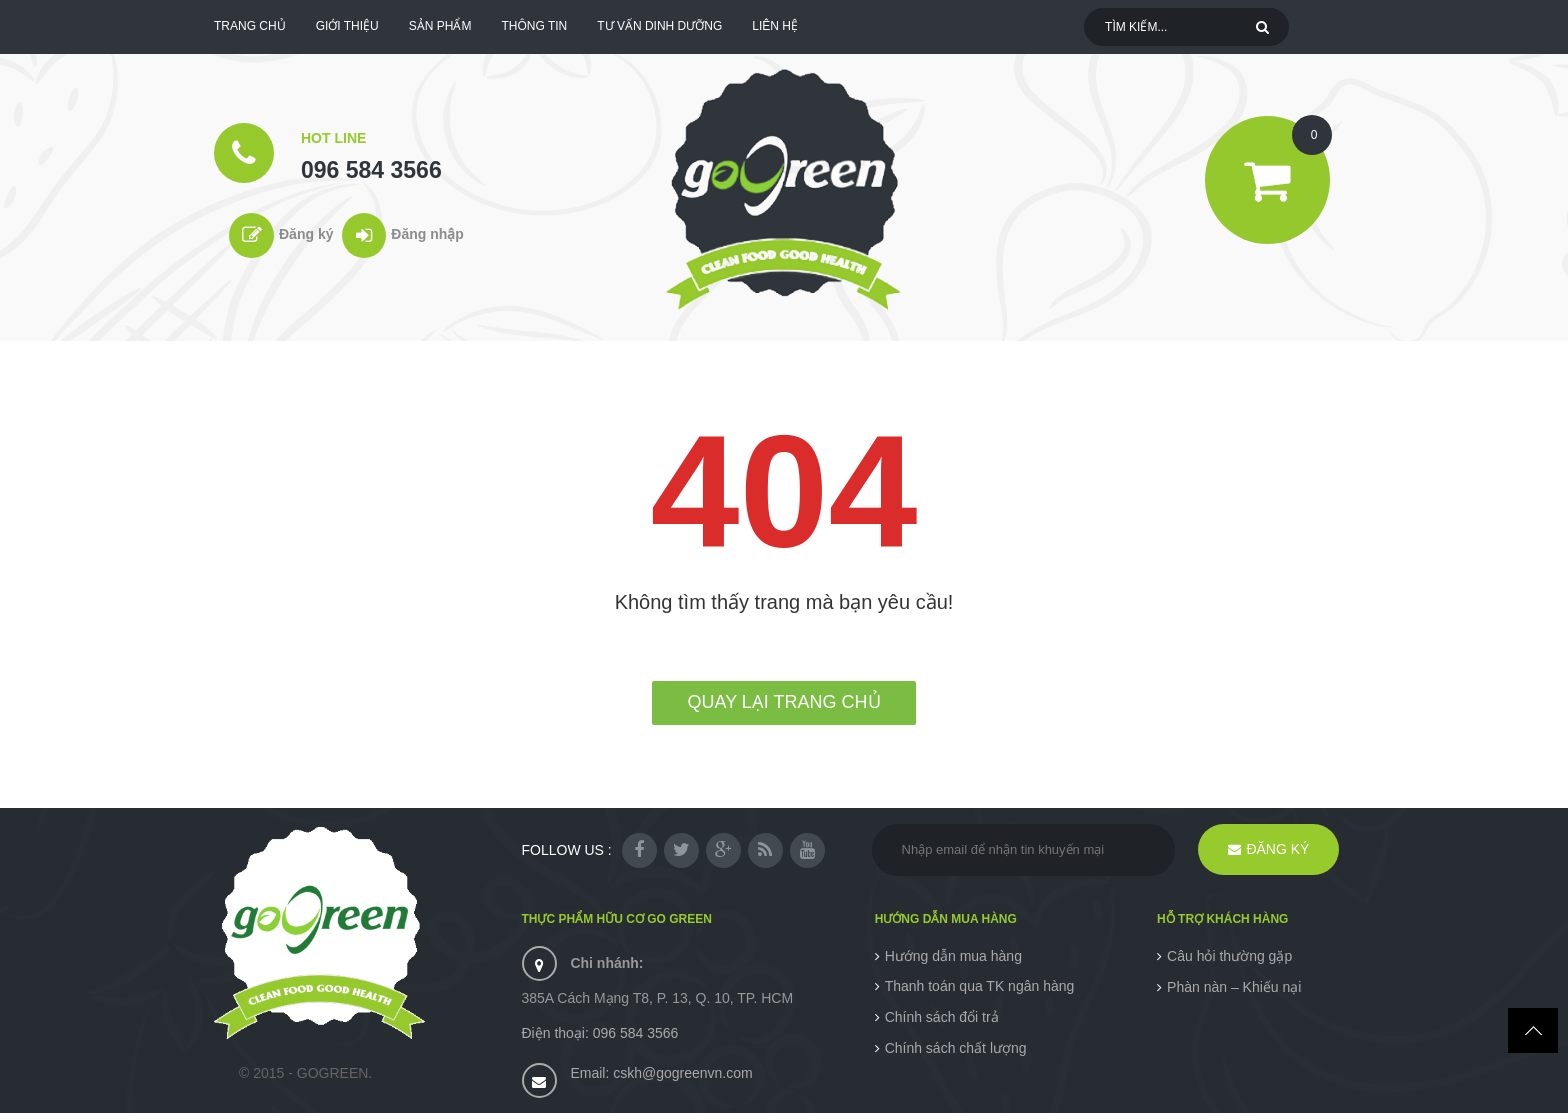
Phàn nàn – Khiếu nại (1234, 987)
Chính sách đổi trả (942, 1017)
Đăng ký (306, 234)
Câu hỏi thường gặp (1229, 956)
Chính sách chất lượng (956, 1048)
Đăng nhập (427, 234)
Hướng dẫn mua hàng (953, 956)
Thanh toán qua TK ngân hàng (980, 986)
